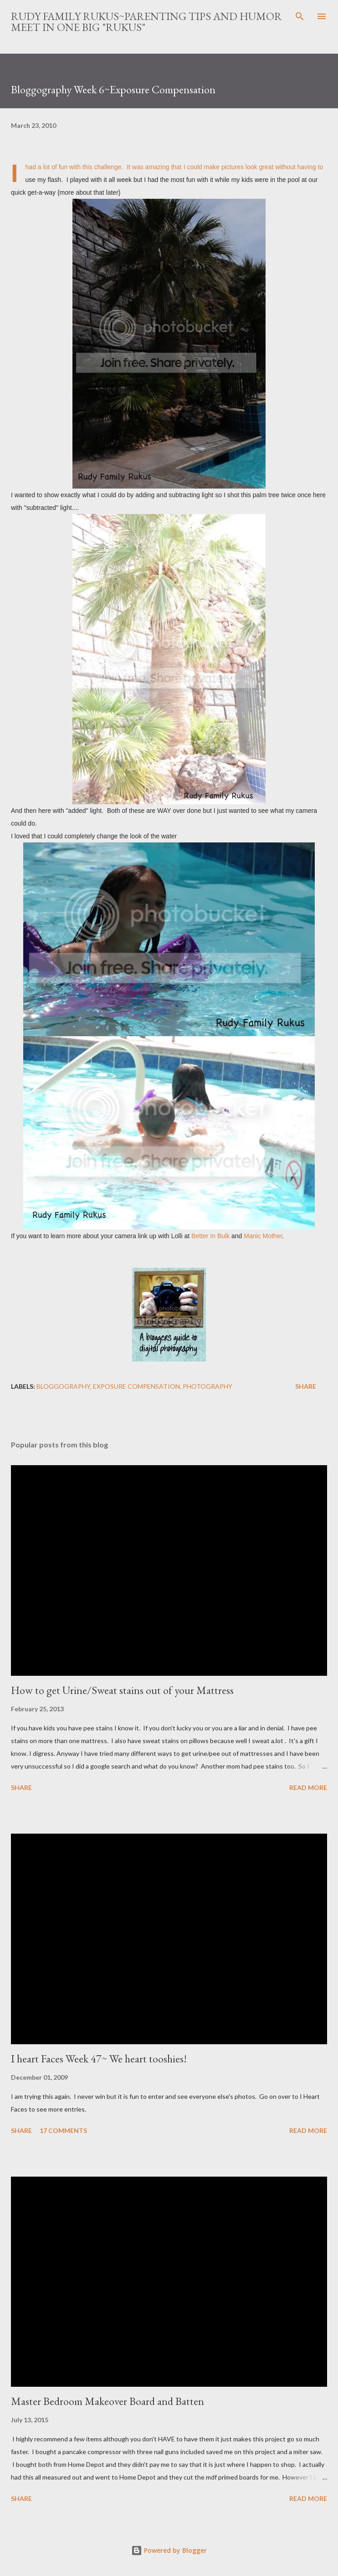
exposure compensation (136, 1386)
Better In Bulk (210, 1236)
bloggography (63, 1386)
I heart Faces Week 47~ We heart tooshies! (99, 2059)
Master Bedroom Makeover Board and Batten (107, 2401)
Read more (308, 1787)
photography (207, 1386)
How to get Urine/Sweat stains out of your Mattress (122, 1690)
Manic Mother (263, 1236)
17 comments (63, 2130)
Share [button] (305, 1386)
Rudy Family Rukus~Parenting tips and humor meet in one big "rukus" (146, 21)
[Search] (299, 16)
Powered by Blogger (169, 2550)
